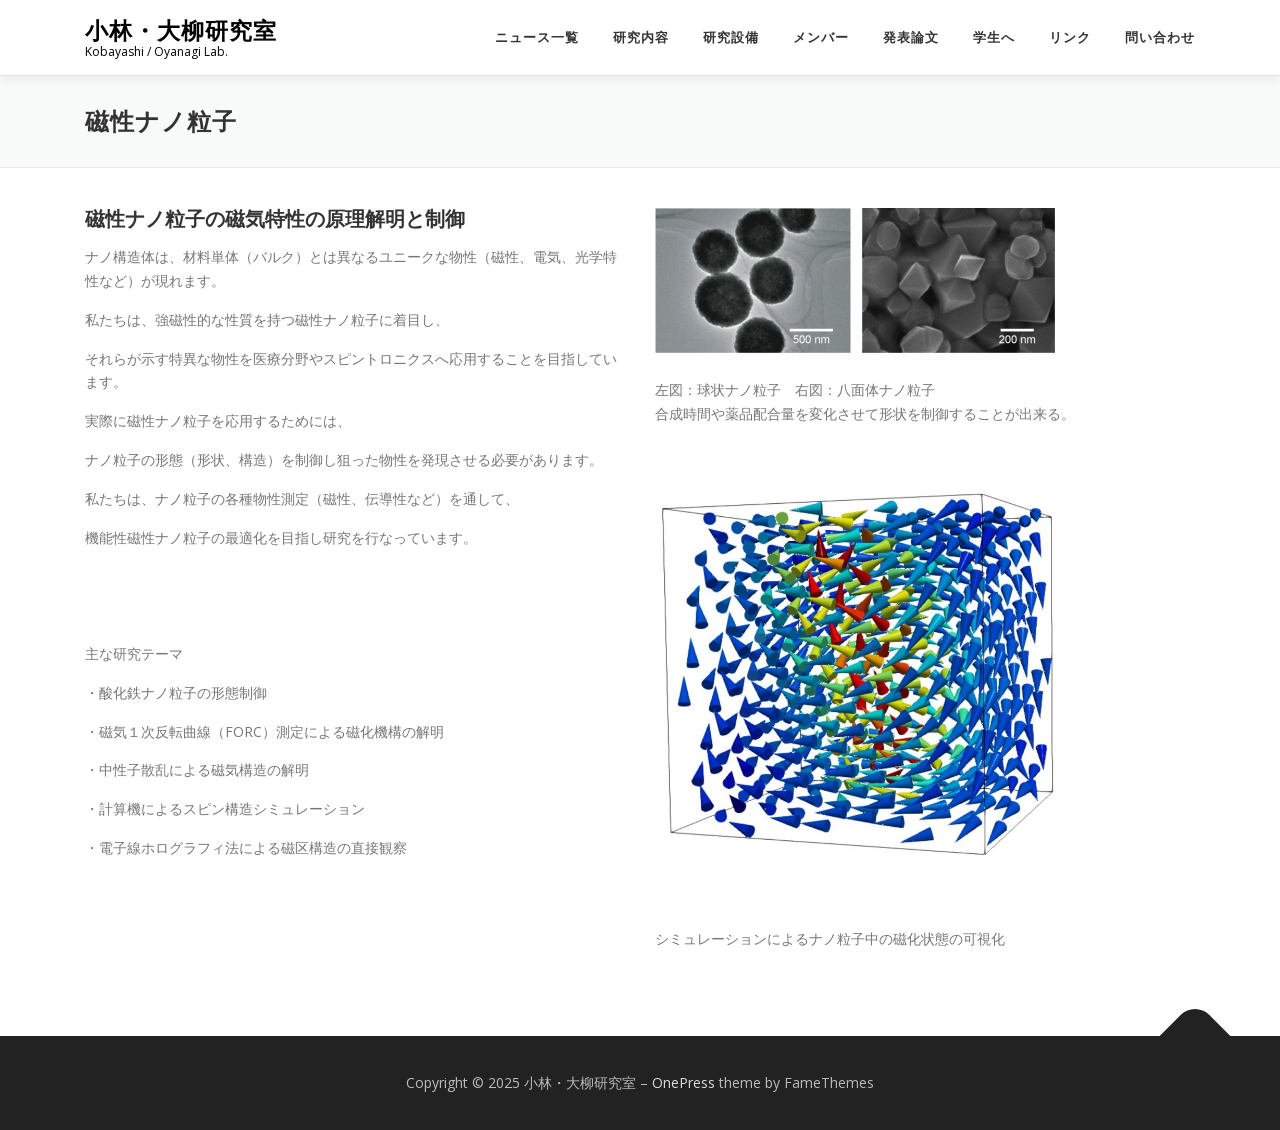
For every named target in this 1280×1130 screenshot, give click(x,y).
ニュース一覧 (537, 37)
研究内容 (641, 37)
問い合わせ (1160, 37)
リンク (1070, 37)
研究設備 (731, 37)
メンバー (821, 37)
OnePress (683, 1082)
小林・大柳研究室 (181, 30)
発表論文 (911, 37)
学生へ (994, 37)
